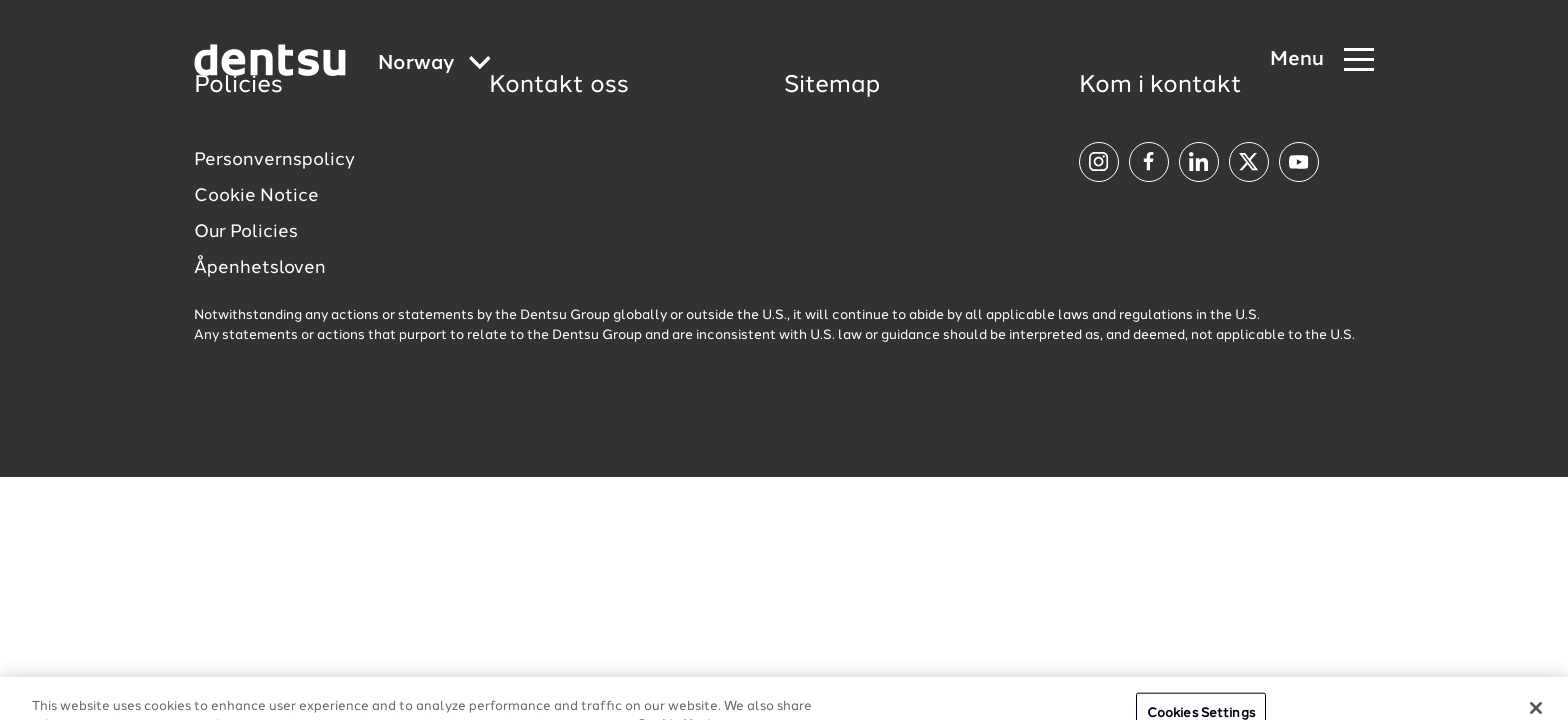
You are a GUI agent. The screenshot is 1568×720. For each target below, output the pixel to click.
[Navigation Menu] (1322, 60)
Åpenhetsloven (260, 268)
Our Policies (246, 232)
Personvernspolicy (274, 160)
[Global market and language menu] (434, 64)
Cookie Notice (256, 196)
